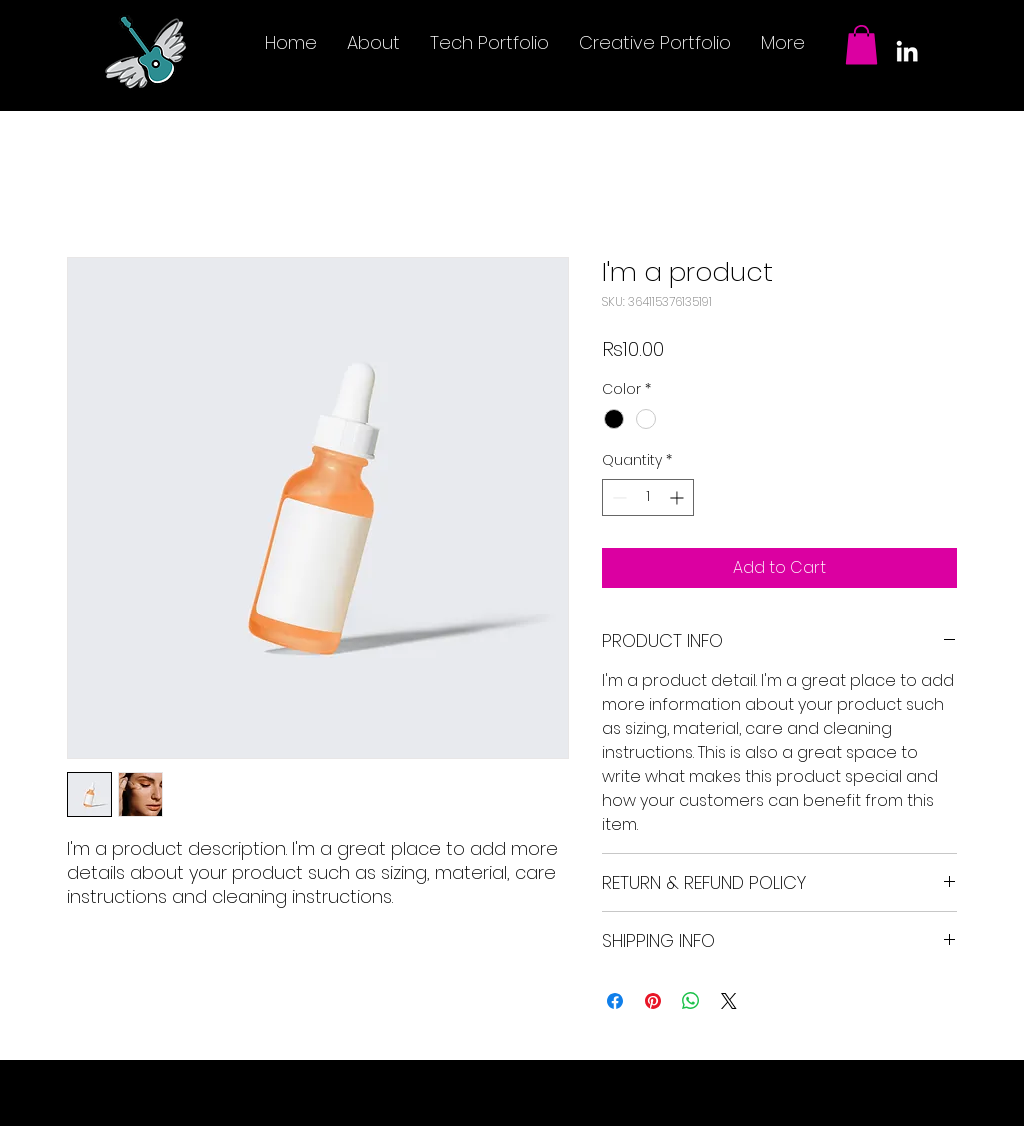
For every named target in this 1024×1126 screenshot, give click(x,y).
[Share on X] (729, 1001)
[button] (861, 44)
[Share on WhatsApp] (691, 1001)
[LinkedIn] (907, 51)
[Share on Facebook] (615, 1001)
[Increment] (678, 497)
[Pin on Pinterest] (653, 1001)
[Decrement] (617, 497)
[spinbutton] (648, 497)
